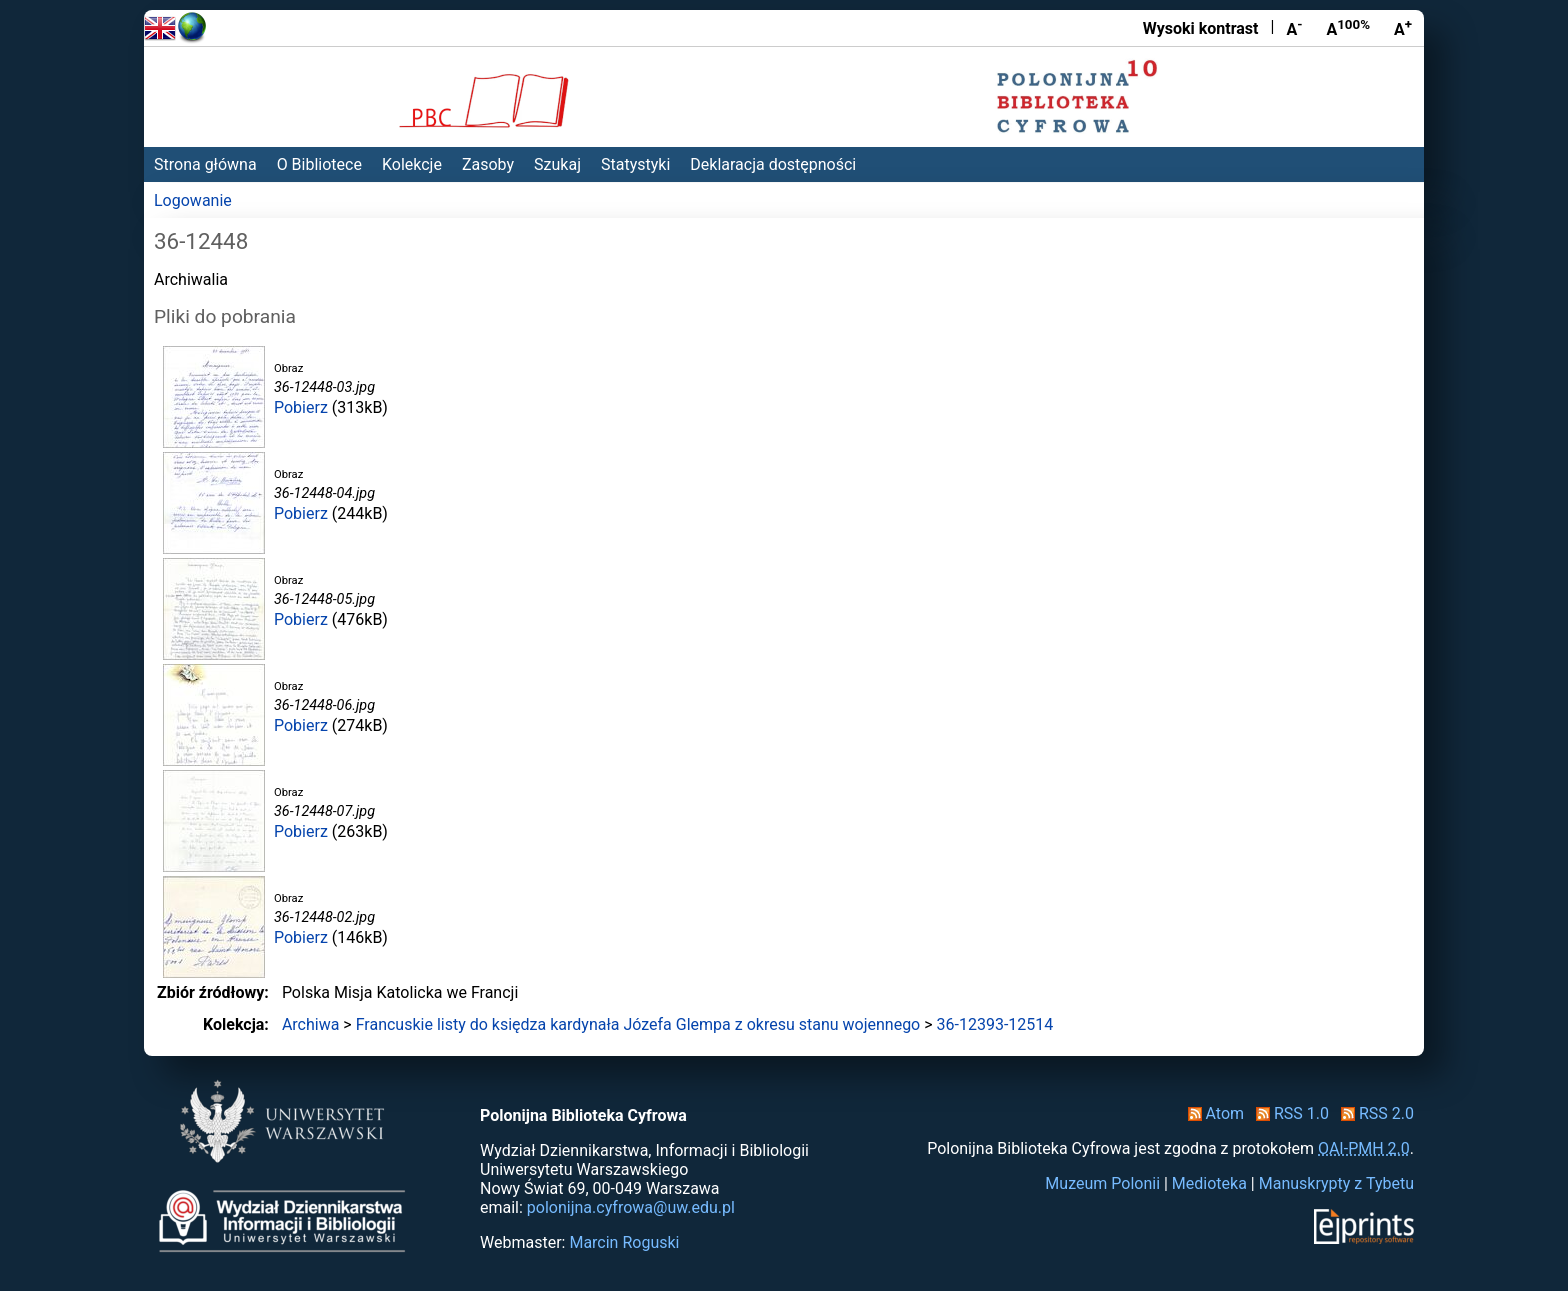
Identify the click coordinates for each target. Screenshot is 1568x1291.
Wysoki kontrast (1201, 28)
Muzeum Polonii (1102, 1183)
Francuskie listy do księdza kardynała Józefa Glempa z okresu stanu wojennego (638, 1024)
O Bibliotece (319, 164)
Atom (1212, 1113)
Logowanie (193, 200)
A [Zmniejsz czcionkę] (1294, 28)
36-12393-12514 (995, 1024)
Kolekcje (412, 164)
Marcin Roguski (624, 1242)
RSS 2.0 (1373, 1113)
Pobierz (301, 407)
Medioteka (1209, 1183)
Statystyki (635, 164)
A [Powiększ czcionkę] (1403, 28)
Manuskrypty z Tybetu (1336, 1183)
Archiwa (311, 1024)
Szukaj (557, 164)
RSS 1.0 (1288, 1113)
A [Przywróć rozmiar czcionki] (1348, 28)
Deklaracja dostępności (773, 164)
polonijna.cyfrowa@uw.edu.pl (631, 1207)
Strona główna (205, 164)
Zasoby (488, 164)
